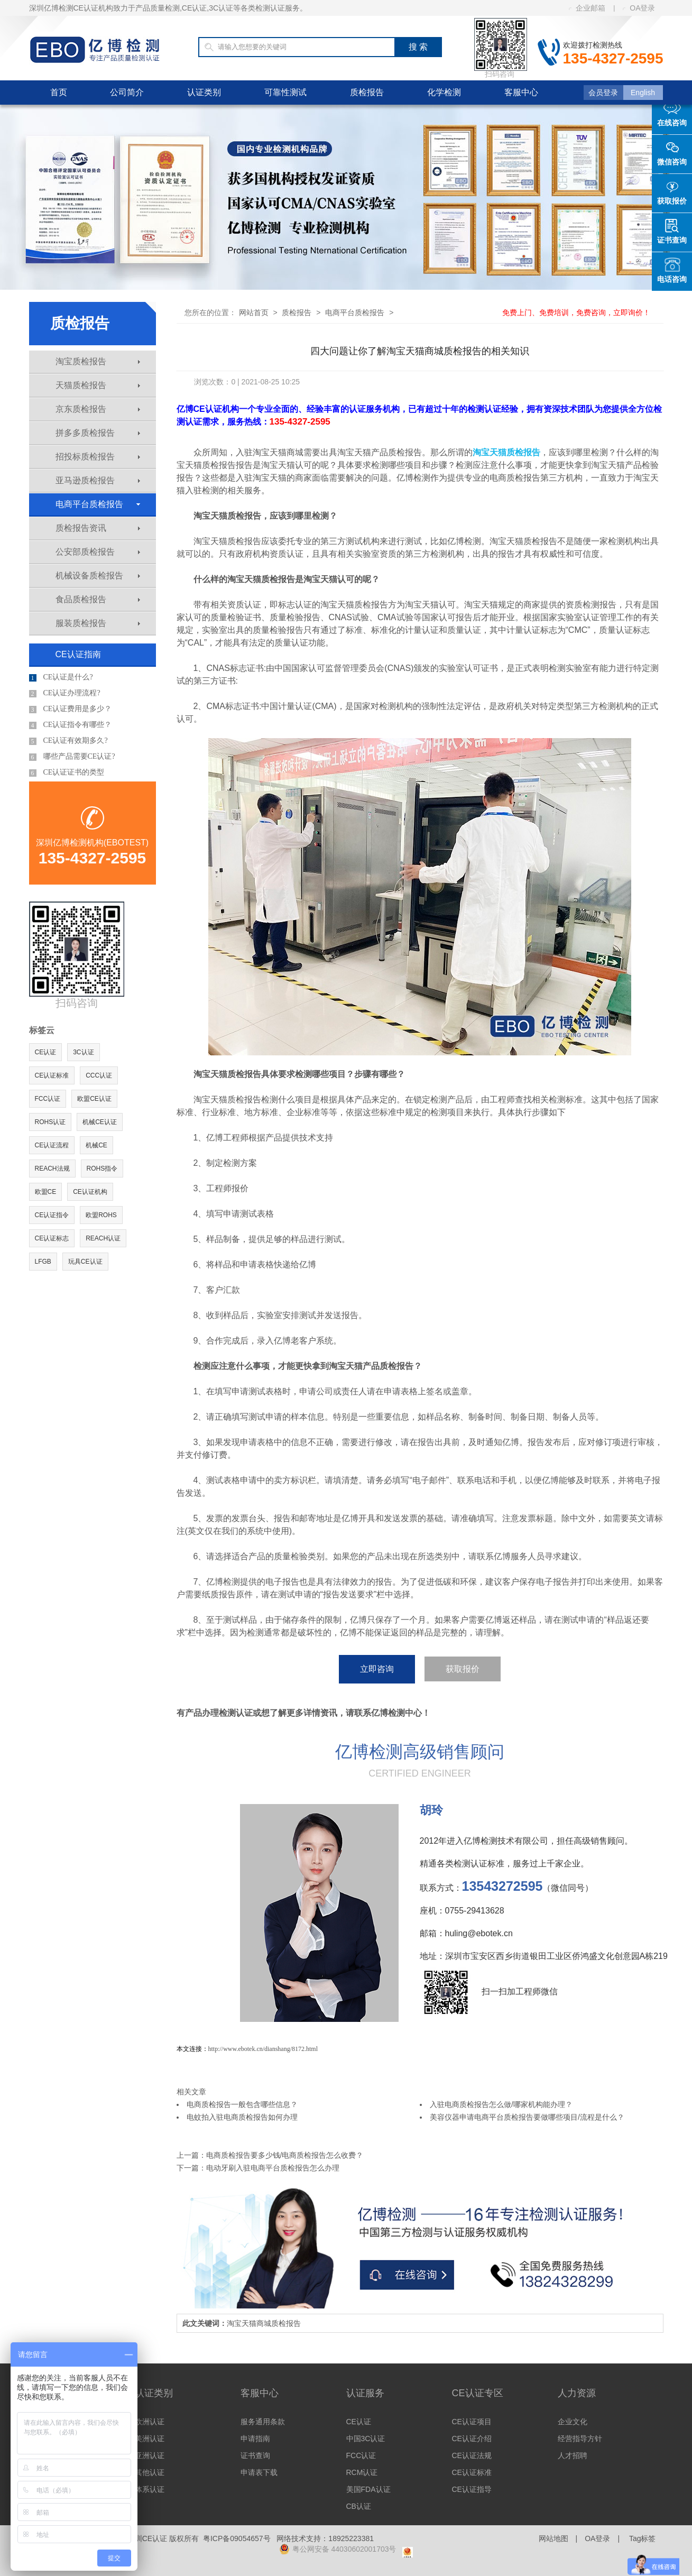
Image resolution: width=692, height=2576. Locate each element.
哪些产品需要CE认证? (72, 756)
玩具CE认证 (85, 1261)
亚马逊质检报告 (98, 480)
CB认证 (358, 2506)
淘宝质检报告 (98, 361)
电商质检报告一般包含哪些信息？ (242, 2104)
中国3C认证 (365, 2438)
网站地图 (553, 2538)
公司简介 (127, 92)
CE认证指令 (52, 1215)
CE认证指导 (472, 2489)
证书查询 (255, 2455)
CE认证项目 (472, 2421)
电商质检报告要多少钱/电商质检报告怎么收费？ (285, 2155)
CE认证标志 (52, 1238)
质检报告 (367, 92)
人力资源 (577, 2393)
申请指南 (255, 2438)
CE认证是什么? (61, 677)
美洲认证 (149, 2438)
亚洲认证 (149, 2455)
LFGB (43, 1261)
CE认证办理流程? (64, 693)
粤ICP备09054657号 (237, 2538)
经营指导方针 (580, 2438)
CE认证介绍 (472, 2438)
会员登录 (603, 92)
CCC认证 (99, 1075)
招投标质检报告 (98, 456)
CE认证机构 (90, 1191)
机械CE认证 (99, 1122)
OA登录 (639, 8)
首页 (58, 92)
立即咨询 (377, 1668)
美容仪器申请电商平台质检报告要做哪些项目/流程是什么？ (527, 2117)
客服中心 (521, 92)
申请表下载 (259, 2472)
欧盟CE (46, 1191)
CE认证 (46, 1052)
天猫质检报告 (98, 385)
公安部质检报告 (98, 551)
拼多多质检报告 (98, 432)
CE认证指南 (78, 654)
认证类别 (204, 92)
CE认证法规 (472, 2455)
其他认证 (149, 2472)
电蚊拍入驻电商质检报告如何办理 (242, 2117)
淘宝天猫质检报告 (506, 452)
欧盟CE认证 (94, 1098)
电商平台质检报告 (98, 504)
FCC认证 (48, 1098)
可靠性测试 (285, 92)
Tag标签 (642, 2538)
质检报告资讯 (98, 527)
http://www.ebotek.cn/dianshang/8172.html (263, 2049)
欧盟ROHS (101, 1215)
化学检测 (444, 92)
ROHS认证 (50, 1122)
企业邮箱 (587, 8)
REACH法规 (52, 1168)
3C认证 (83, 1052)
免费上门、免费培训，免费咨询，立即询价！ (576, 312)
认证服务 (365, 2393)
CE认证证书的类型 (67, 772)
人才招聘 (572, 2455)
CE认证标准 (52, 1075)
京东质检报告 (98, 408)
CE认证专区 (477, 2393)
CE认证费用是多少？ (70, 709)
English (643, 92)
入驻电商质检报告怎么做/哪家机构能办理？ (501, 2104)
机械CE (96, 1145)
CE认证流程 (52, 1145)
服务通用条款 (263, 2421)
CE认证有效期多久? (68, 741)
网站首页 (254, 312)
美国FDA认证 (368, 2489)
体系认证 (149, 2489)
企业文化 (572, 2421)
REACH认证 (103, 1238)
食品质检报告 (98, 599)
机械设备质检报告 (98, 575)
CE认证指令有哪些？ (70, 725)
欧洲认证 (149, 2421)
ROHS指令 (102, 1168)
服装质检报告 (98, 623)
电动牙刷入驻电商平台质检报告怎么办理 (272, 2168)
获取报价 (462, 1668)
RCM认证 (362, 2472)
